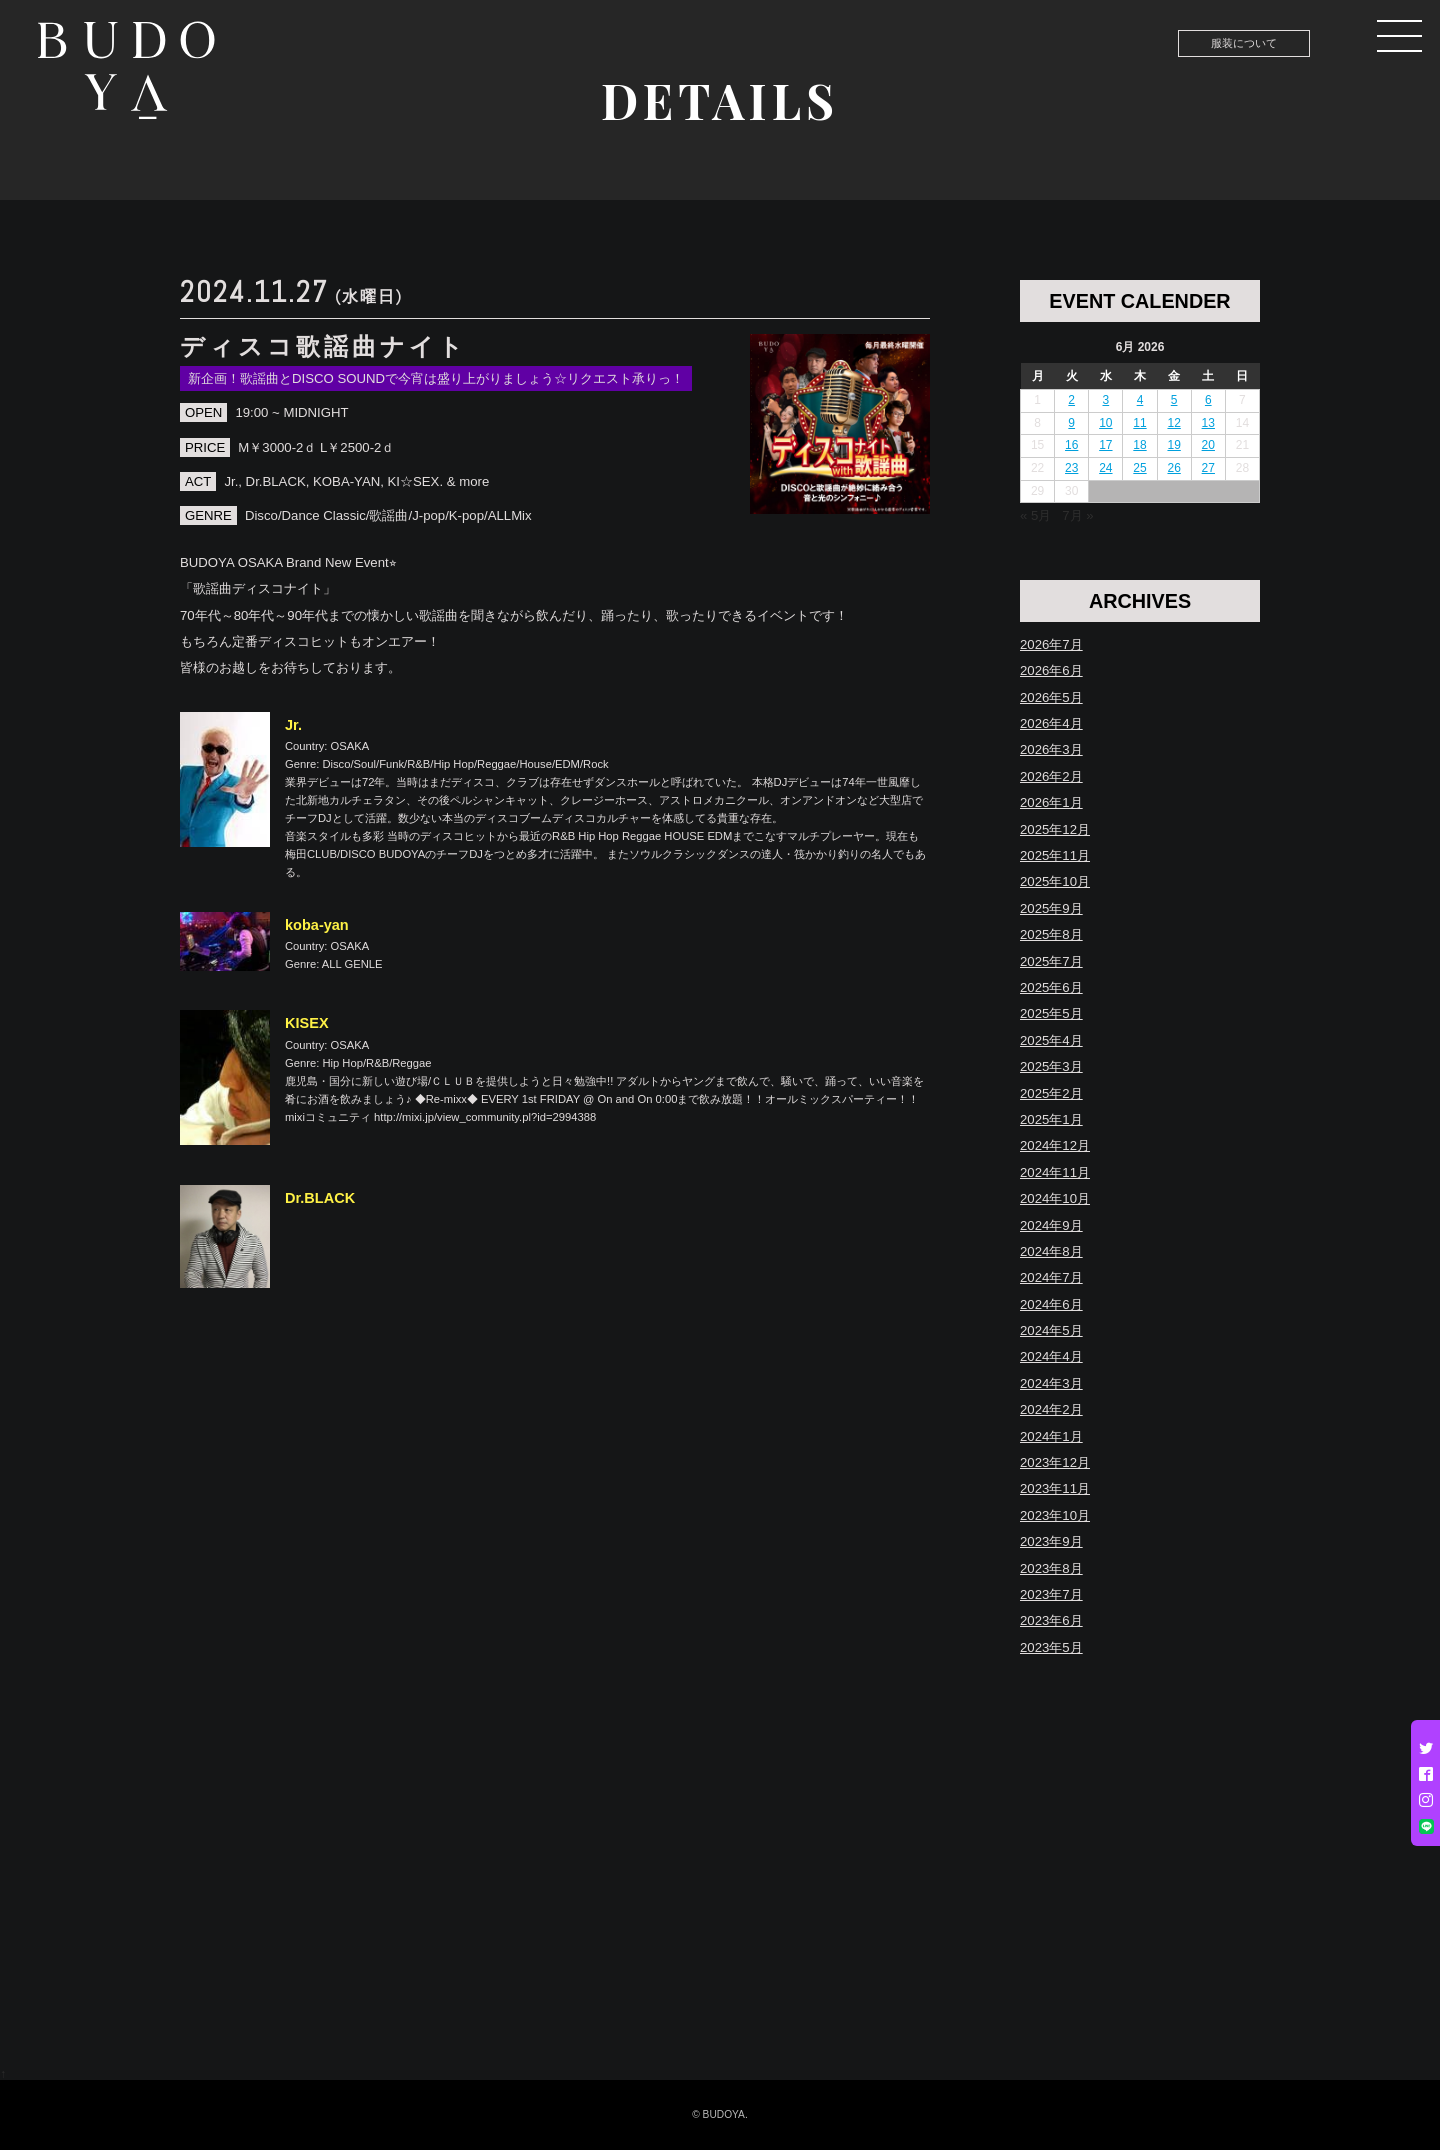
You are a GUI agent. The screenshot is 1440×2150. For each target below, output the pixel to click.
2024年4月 (1051, 1356)
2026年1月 (1051, 802)
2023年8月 (1051, 1568)
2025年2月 (1051, 1093)
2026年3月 (1051, 749)
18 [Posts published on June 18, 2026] (1139, 445)
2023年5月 (1051, 1647)
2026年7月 (1051, 644)
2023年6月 (1051, 1620)
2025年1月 (1051, 1119)
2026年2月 (1051, 776)
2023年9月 (1051, 1541)
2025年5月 (1051, 1013)
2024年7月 (1051, 1277)
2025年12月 (1055, 829)
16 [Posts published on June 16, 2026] (1071, 445)
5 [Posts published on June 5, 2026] (1174, 400)
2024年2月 (1051, 1409)
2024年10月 (1055, 1198)
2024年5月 (1051, 1330)
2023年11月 (1055, 1488)
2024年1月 (1051, 1436)
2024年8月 (1051, 1251)
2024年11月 (1055, 1172)
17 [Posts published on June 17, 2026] (1105, 445)
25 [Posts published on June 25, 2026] (1139, 468)
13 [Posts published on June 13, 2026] (1208, 423)
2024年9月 (1051, 1225)
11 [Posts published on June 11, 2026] (1139, 423)
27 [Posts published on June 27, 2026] (1208, 468)
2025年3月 (1051, 1066)
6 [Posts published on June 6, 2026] (1208, 400)
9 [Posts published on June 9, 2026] (1071, 423)
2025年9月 (1051, 908)
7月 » (1077, 515)
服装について (1244, 43)
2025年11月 (1055, 855)
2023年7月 (1051, 1594)
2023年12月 (1055, 1462)
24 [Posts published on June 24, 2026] (1105, 468)
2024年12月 (1055, 1145)
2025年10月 (1055, 881)
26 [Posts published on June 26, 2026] (1173, 468)
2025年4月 (1051, 1040)
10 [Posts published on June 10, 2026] (1105, 423)
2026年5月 (1051, 697)
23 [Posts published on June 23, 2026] (1071, 468)
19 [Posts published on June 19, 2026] (1173, 445)
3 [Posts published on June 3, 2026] (1106, 400)
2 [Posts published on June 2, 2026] (1071, 400)
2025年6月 (1051, 987)
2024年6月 (1051, 1304)
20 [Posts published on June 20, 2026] (1208, 445)
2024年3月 (1051, 1383)
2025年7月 (1051, 961)
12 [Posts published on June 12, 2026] (1173, 423)
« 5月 (1035, 515)
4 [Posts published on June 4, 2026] (1140, 400)
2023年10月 (1055, 1515)
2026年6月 (1051, 670)
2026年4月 (1051, 723)
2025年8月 (1051, 934)
